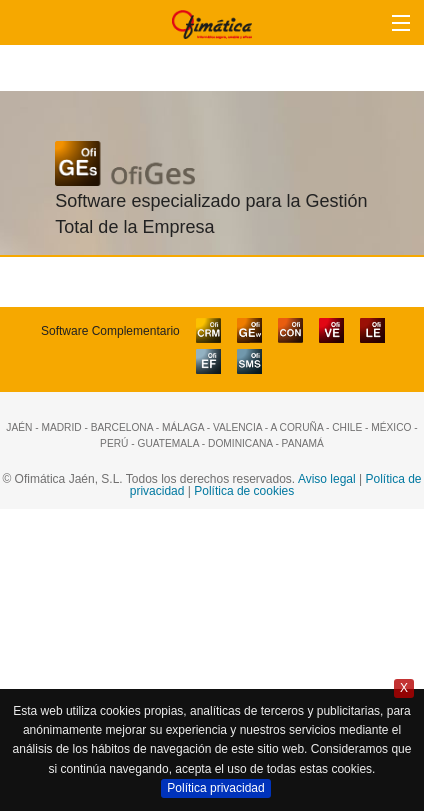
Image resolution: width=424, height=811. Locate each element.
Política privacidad (215, 788)
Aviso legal (327, 479)
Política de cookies (244, 491)
